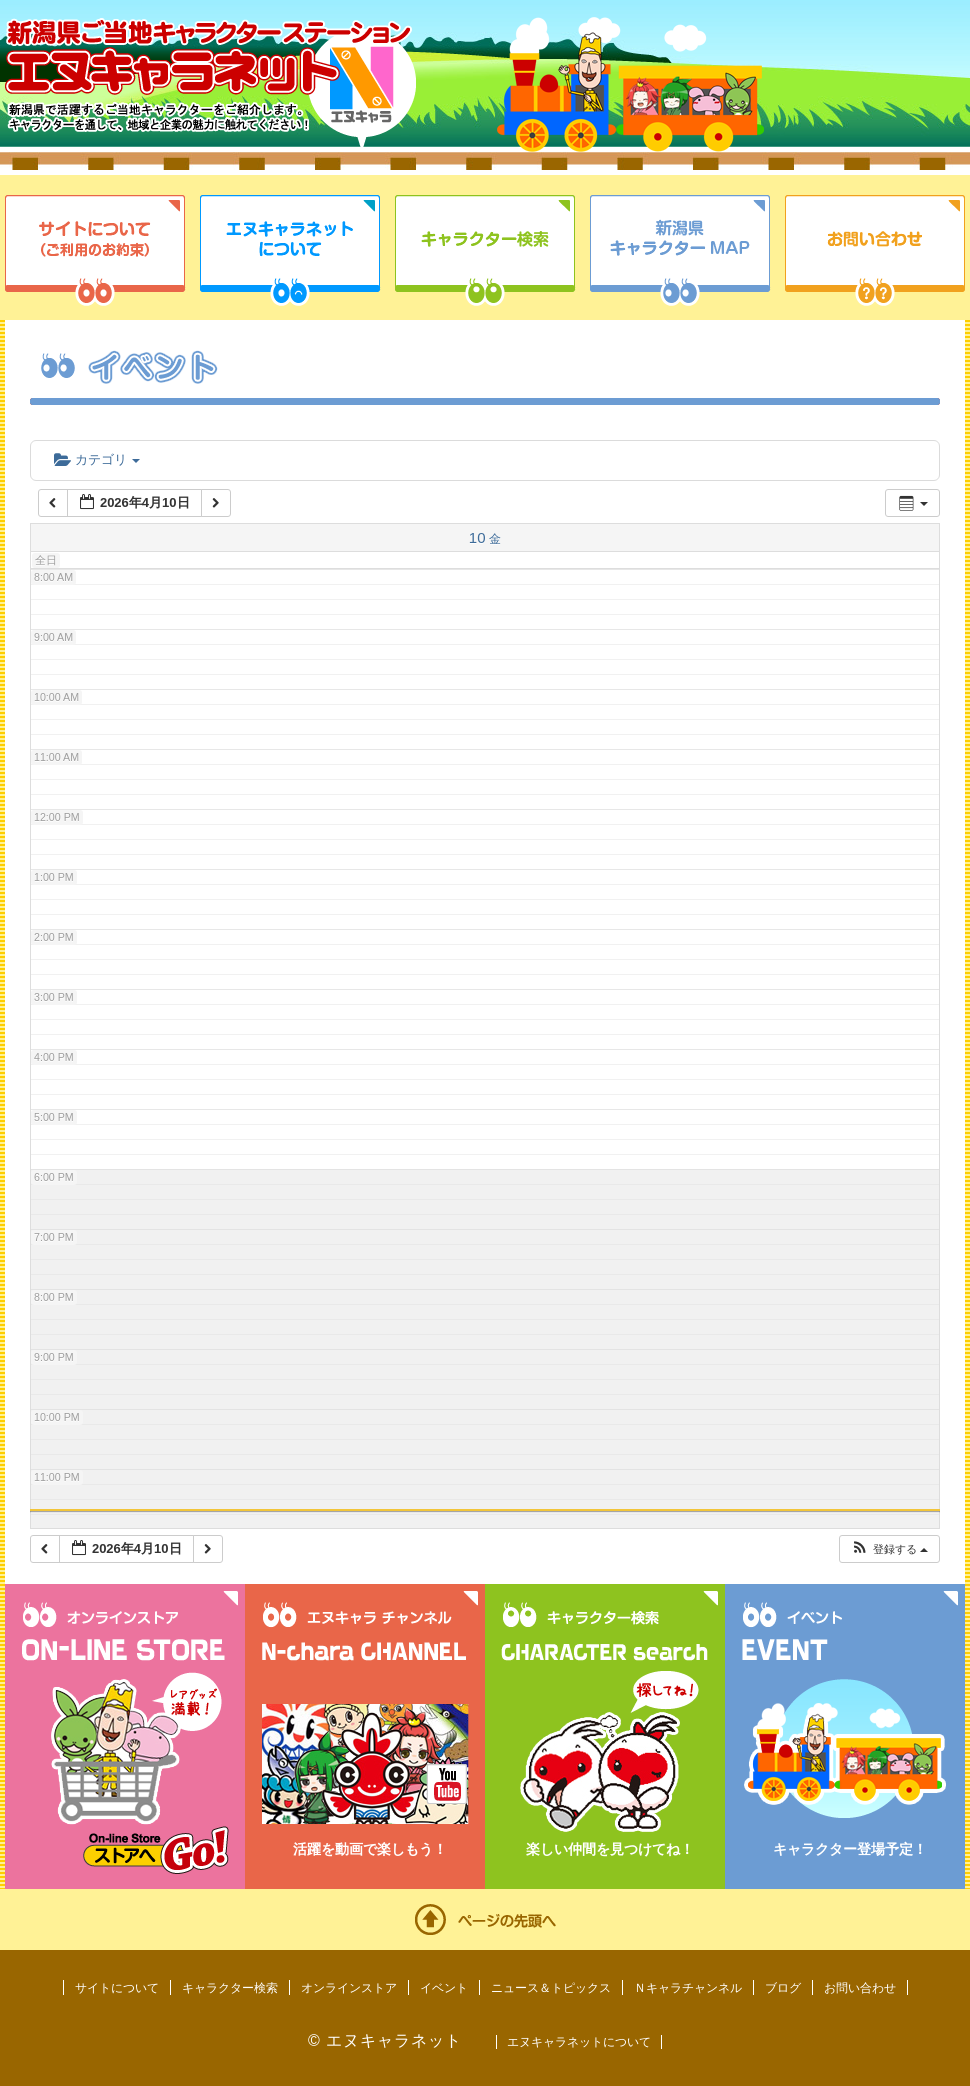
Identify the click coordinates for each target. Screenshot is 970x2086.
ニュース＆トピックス (551, 1988)
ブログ (783, 1988)
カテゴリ (97, 459)
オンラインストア (349, 1988)
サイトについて (95, 250)
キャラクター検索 (485, 250)
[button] (889, 1549)
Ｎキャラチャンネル (688, 1988)
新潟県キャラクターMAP (680, 250)
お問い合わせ (875, 250)
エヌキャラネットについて (290, 250)
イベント (444, 1988)
